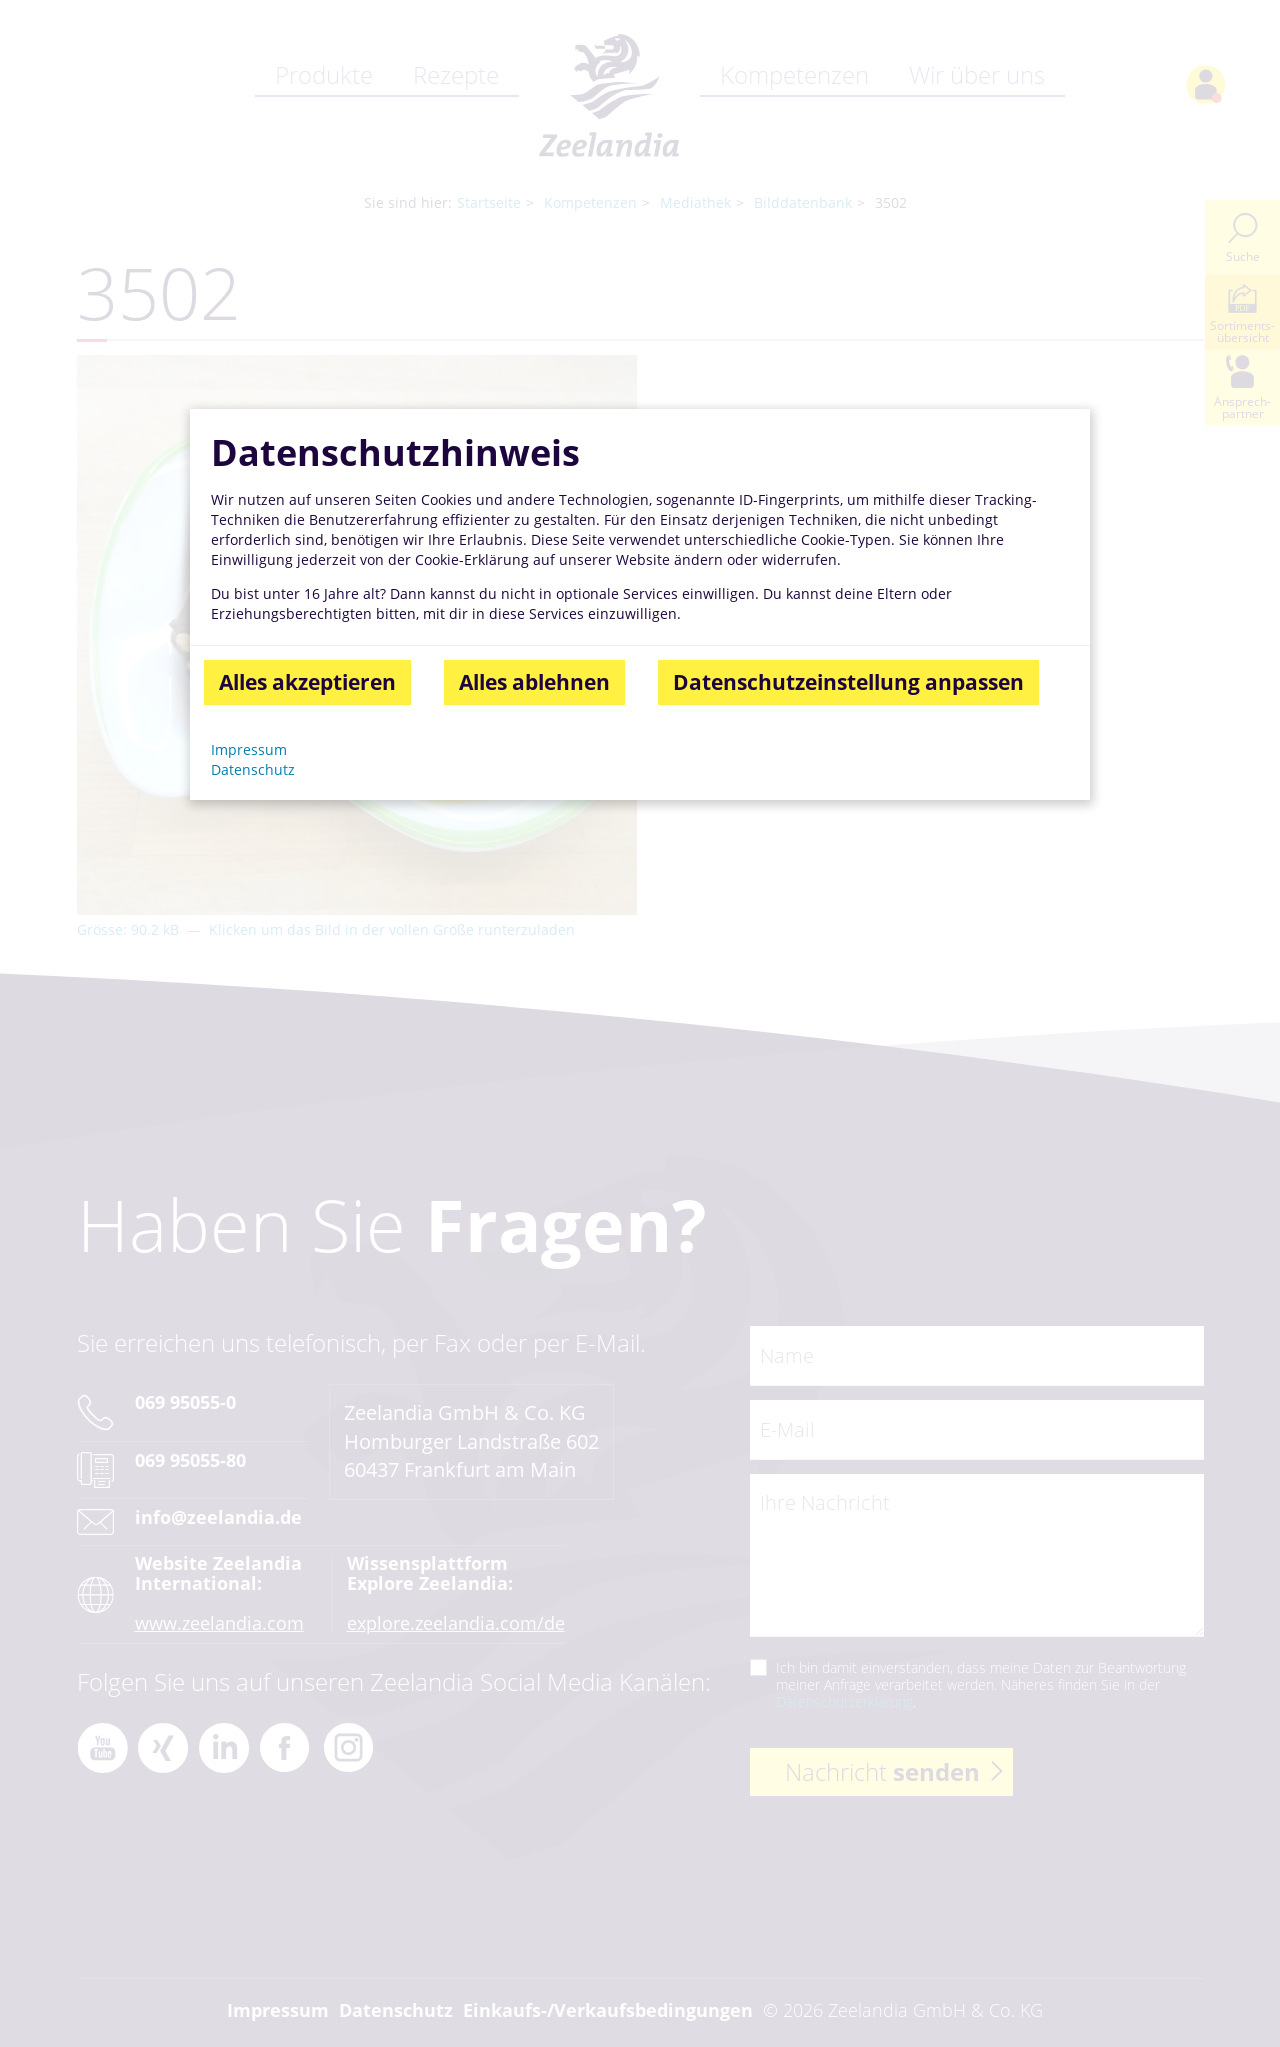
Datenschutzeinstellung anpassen (848, 683)
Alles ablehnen (534, 683)
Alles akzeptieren (307, 683)
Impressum (249, 750)
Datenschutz (253, 769)
